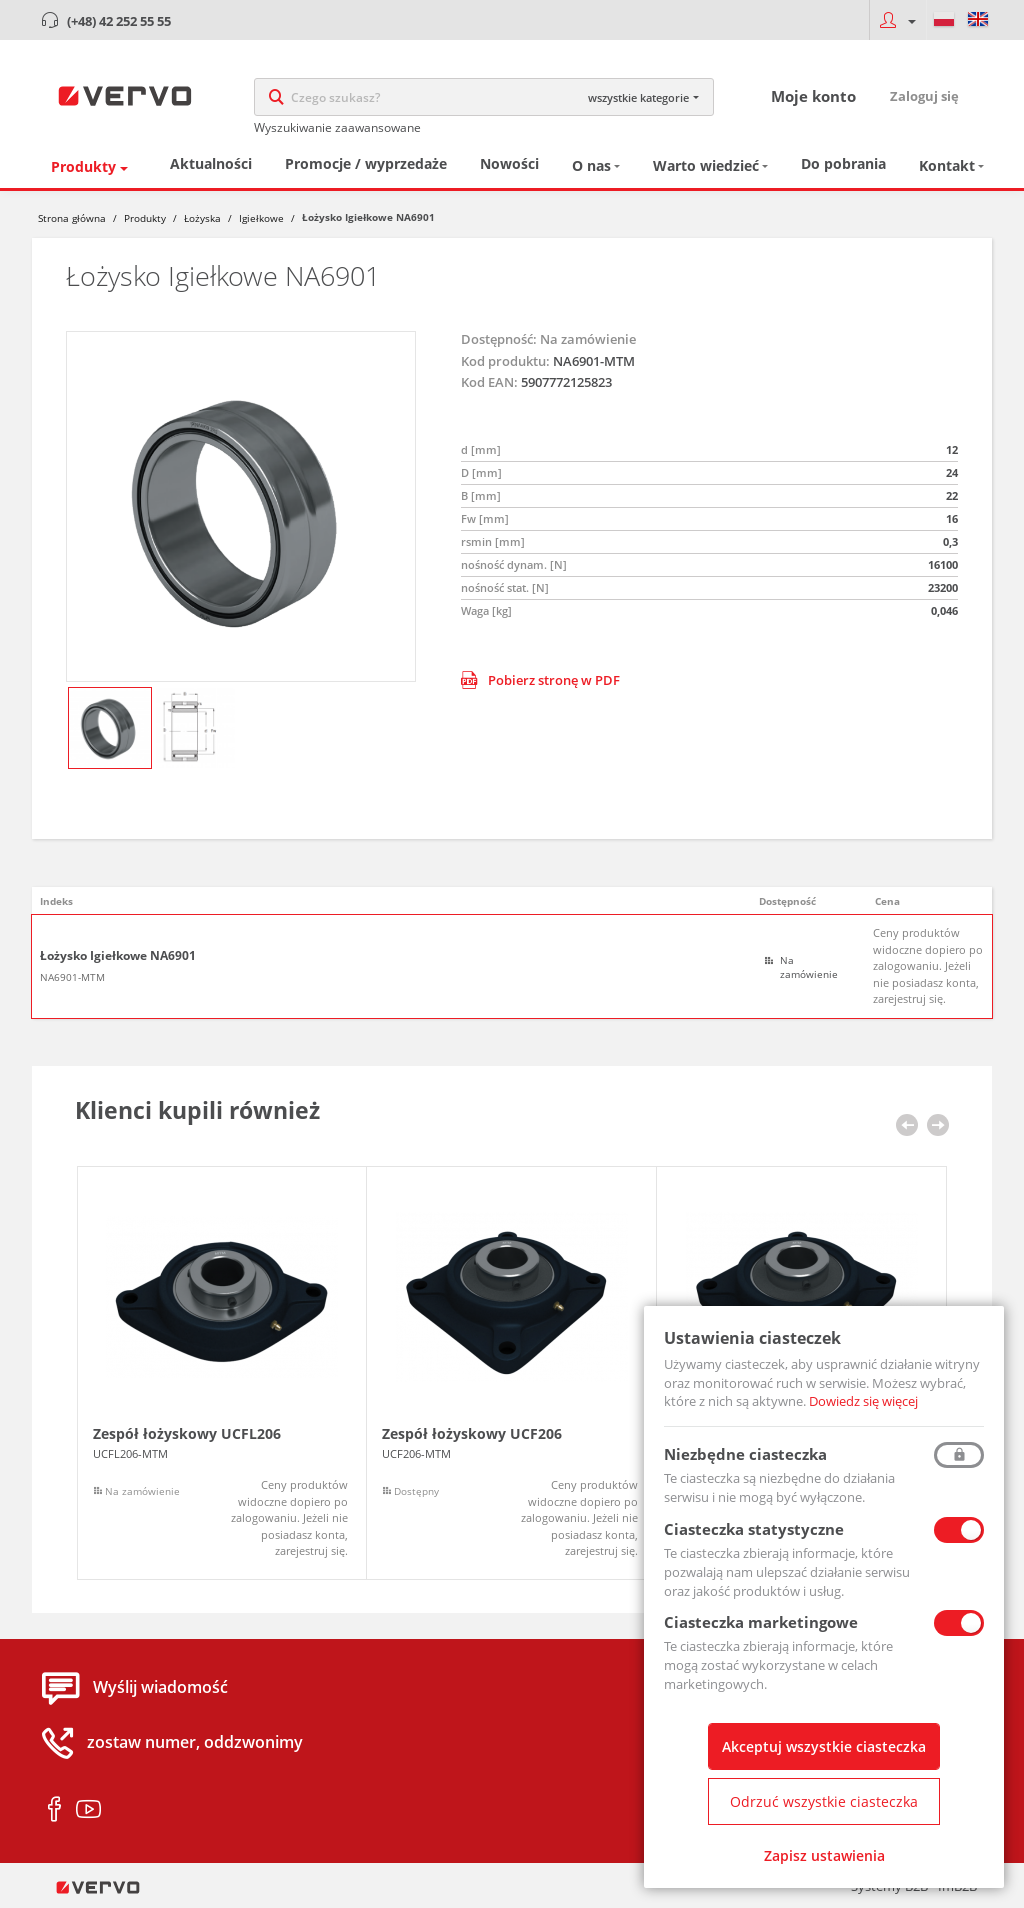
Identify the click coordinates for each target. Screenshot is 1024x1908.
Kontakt (947, 165)
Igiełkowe (261, 218)
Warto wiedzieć (706, 165)
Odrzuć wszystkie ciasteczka (824, 1801)
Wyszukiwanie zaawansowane (337, 127)
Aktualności (211, 163)
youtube (88, 1810)
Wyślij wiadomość (160, 1688)
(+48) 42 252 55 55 (119, 21)
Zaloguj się (924, 96)
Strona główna (72, 218)
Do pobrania (843, 163)
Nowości (509, 163)
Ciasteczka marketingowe (761, 1622)
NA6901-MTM (72, 977)
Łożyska (202, 218)
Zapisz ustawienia (824, 1855)
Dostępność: (499, 339)
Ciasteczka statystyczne (754, 1529)
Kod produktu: (505, 361)
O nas (591, 165)
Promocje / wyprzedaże (366, 163)
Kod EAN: (489, 382)
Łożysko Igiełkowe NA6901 (118, 956)
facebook (54, 1810)
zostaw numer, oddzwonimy (195, 1743)
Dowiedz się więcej (863, 1401)
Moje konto (813, 96)
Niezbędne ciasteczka (745, 1454)
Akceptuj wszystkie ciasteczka (824, 1746)
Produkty (83, 166)
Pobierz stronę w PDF (540, 680)
